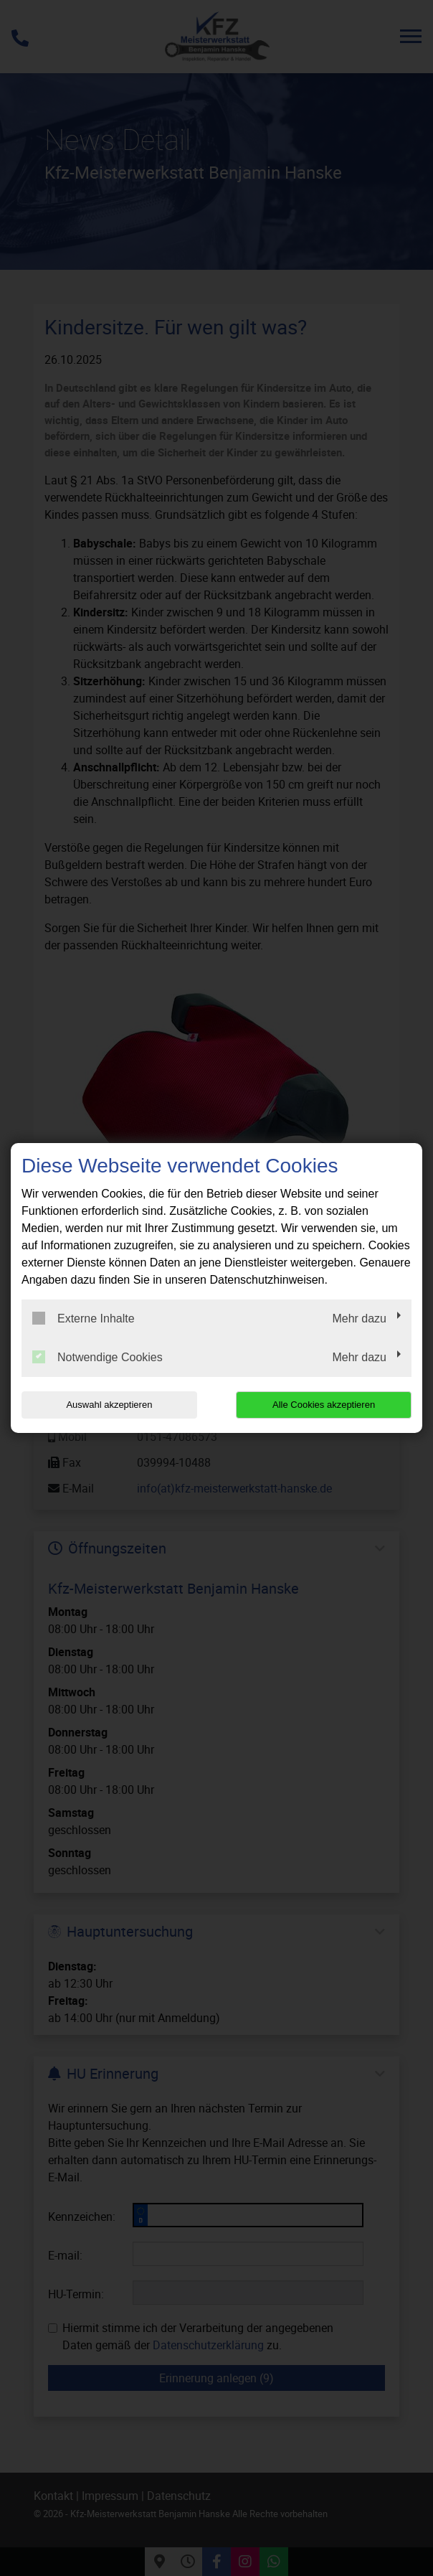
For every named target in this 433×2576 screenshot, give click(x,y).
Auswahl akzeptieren (109, 1404)
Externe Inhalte (83, 1318)
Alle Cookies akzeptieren (323, 1404)
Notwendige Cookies (97, 1356)
